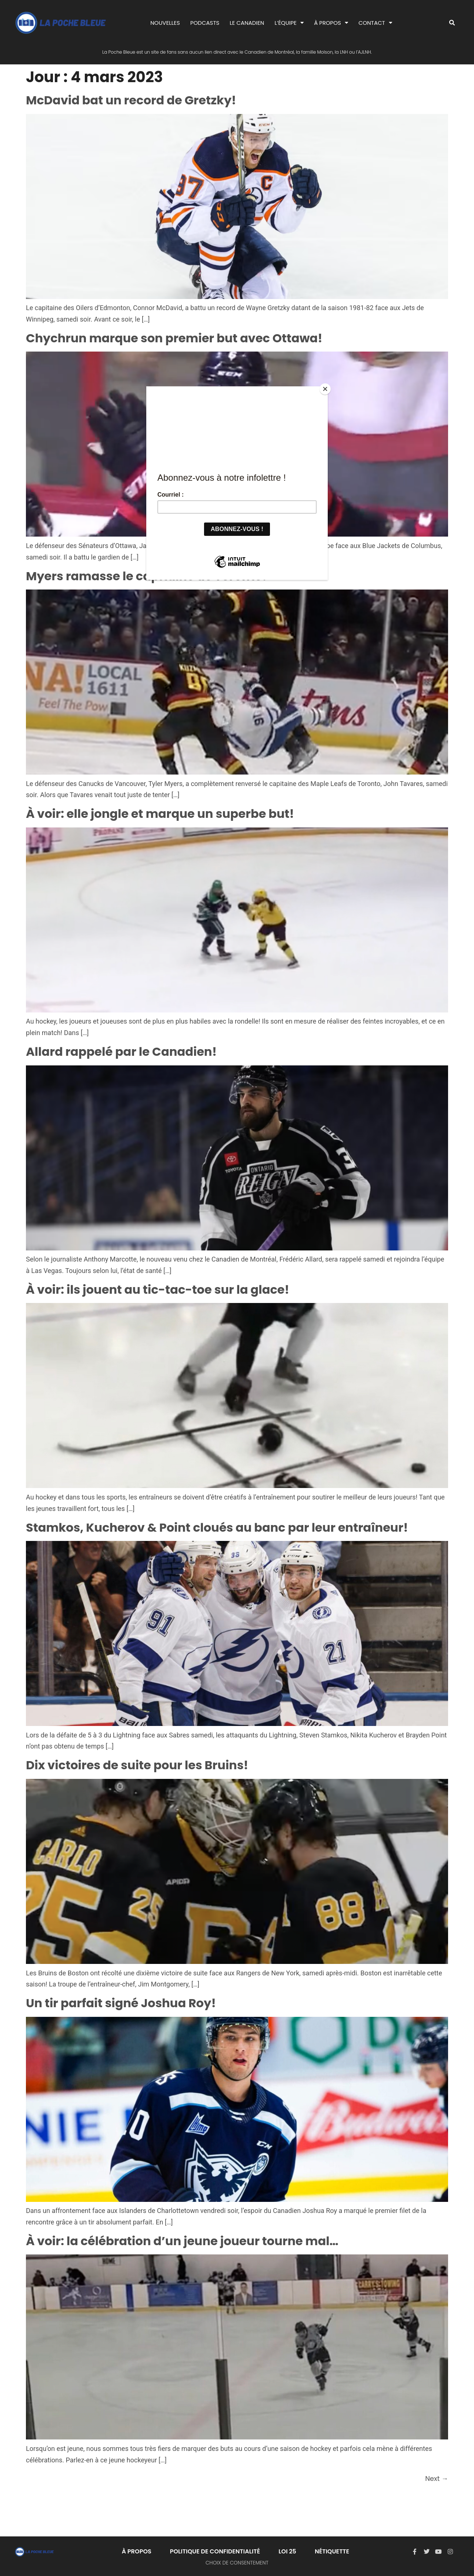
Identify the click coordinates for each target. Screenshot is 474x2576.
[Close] (325, 388)
